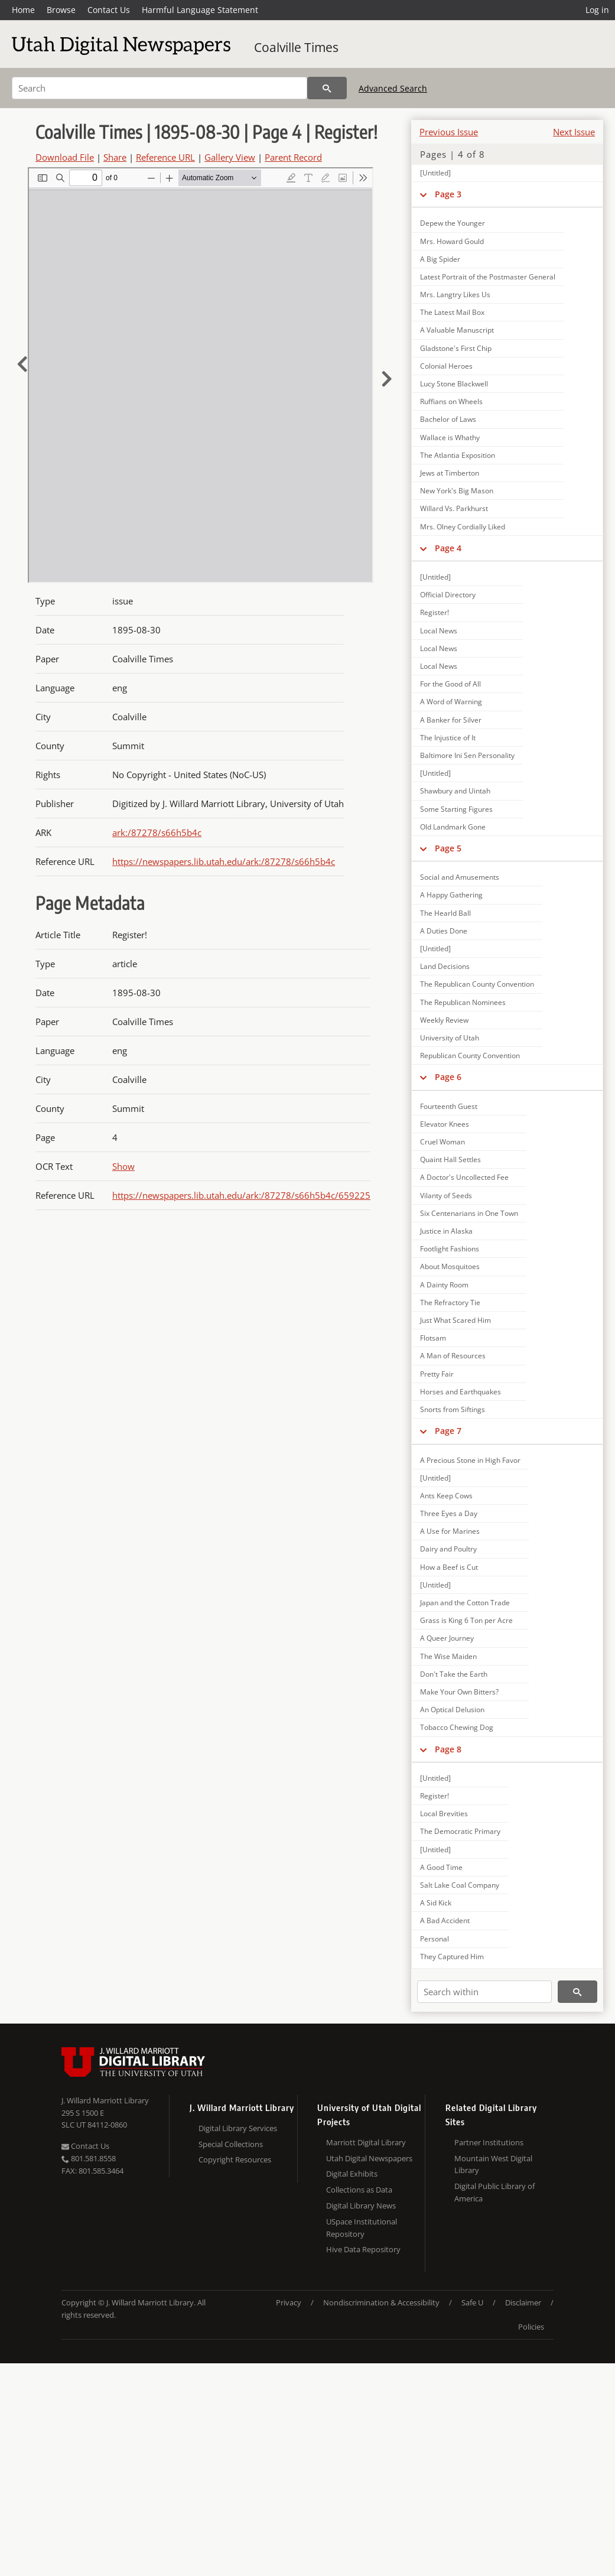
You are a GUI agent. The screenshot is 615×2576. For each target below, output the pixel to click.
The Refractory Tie (450, 1302)
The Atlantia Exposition (457, 455)
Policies (531, 2326)
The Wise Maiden (448, 1656)
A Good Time (441, 1867)
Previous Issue (448, 132)
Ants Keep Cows (446, 1496)
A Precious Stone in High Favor (470, 1460)
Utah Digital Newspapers (369, 2158)
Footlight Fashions (449, 1249)
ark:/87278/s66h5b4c (156, 832)
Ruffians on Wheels (451, 401)
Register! (434, 612)
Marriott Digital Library (366, 2142)
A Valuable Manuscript (457, 330)
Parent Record (293, 157)
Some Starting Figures (456, 809)
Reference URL (165, 157)
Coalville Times (296, 47)
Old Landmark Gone (453, 827)
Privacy (288, 2302)
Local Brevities (444, 1814)
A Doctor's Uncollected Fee (464, 1177)
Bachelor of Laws (448, 419)
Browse (61, 9)
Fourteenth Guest (448, 1106)
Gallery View (229, 157)
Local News (438, 631)
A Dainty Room (444, 1285)
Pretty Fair (437, 1374)
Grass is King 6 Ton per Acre (466, 1620)
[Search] (159, 88)
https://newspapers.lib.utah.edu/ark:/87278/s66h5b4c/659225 (241, 1195)
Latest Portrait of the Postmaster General (487, 277)
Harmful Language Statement (200, 9)
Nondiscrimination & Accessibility (381, 2302)
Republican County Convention (470, 1055)
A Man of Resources (453, 1356)
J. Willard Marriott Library (105, 2100)
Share (114, 157)
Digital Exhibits (352, 2173)
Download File (64, 157)
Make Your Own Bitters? (459, 1692)
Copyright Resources (235, 2159)
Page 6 (448, 1076)
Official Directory (448, 595)
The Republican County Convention (477, 984)
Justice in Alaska (446, 1231)
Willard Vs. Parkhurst (454, 508)
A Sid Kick (435, 1903)
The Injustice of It (448, 738)
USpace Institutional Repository (361, 2227)
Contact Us (108, 9)
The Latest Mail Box (452, 312)
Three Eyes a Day (448, 1513)
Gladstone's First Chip (456, 348)
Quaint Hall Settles (450, 1159)
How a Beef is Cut (449, 1567)
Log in (597, 9)
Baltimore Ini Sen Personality (467, 755)
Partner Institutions (488, 2142)
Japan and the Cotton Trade (465, 1603)
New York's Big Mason (456, 491)
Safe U (472, 2302)
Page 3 (448, 194)
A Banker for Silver (450, 720)
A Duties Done (443, 931)
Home (23, 9)
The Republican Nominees (463, 1002)
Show (123, 1166)
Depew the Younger (452, 223)
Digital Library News (361, 2205)
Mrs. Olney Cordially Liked (462, 527)
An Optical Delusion (452, 1710)
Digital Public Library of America (494, 2192)
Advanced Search (393, 88)
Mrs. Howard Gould (452, 241)
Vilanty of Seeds (446, 1196)
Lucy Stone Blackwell (454, 384)
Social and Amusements (459, 877)
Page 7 (448, 1430)
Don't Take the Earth (453, 1674)
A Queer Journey (447, 1638)
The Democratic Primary (460, 1831)
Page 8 (448, 1749)
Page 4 (448, 548)
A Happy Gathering (451, 895)
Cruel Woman (442, 1142)
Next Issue (574, 132)
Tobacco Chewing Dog (456, 1727)
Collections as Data (359, 2189)
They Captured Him (452, 1956)
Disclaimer (523, 2302)
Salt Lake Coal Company (459, 1885)
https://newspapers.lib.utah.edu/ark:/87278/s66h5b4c (223, 861)
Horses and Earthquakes (460, 1392)
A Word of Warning (451, 702)
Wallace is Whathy (450, 437)
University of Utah (449, 1038)
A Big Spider (440, 259)
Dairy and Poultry (448, 1549)
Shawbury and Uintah (455, 791)
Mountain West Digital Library (493, 2164)
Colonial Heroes (446, 366)
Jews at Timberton (449, 473)
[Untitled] (435, 173)
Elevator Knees (444, 1124)
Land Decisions (445, 966)
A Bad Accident (445, 1920)
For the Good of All (450, 684)
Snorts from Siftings (452, 1409)
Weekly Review (444, 1020)
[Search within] (484, 1991)
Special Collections (231, 2144)
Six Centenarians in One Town (469, 1213)
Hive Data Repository (363, 2249)
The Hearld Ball (445, 913)
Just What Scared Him (455, 1320)
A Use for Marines (450, 1531)
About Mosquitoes (450, 1266)
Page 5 (448, 848)
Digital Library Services (238, 2128)
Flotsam (433, 1338)
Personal (434, 1939)
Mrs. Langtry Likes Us (455, 295)
